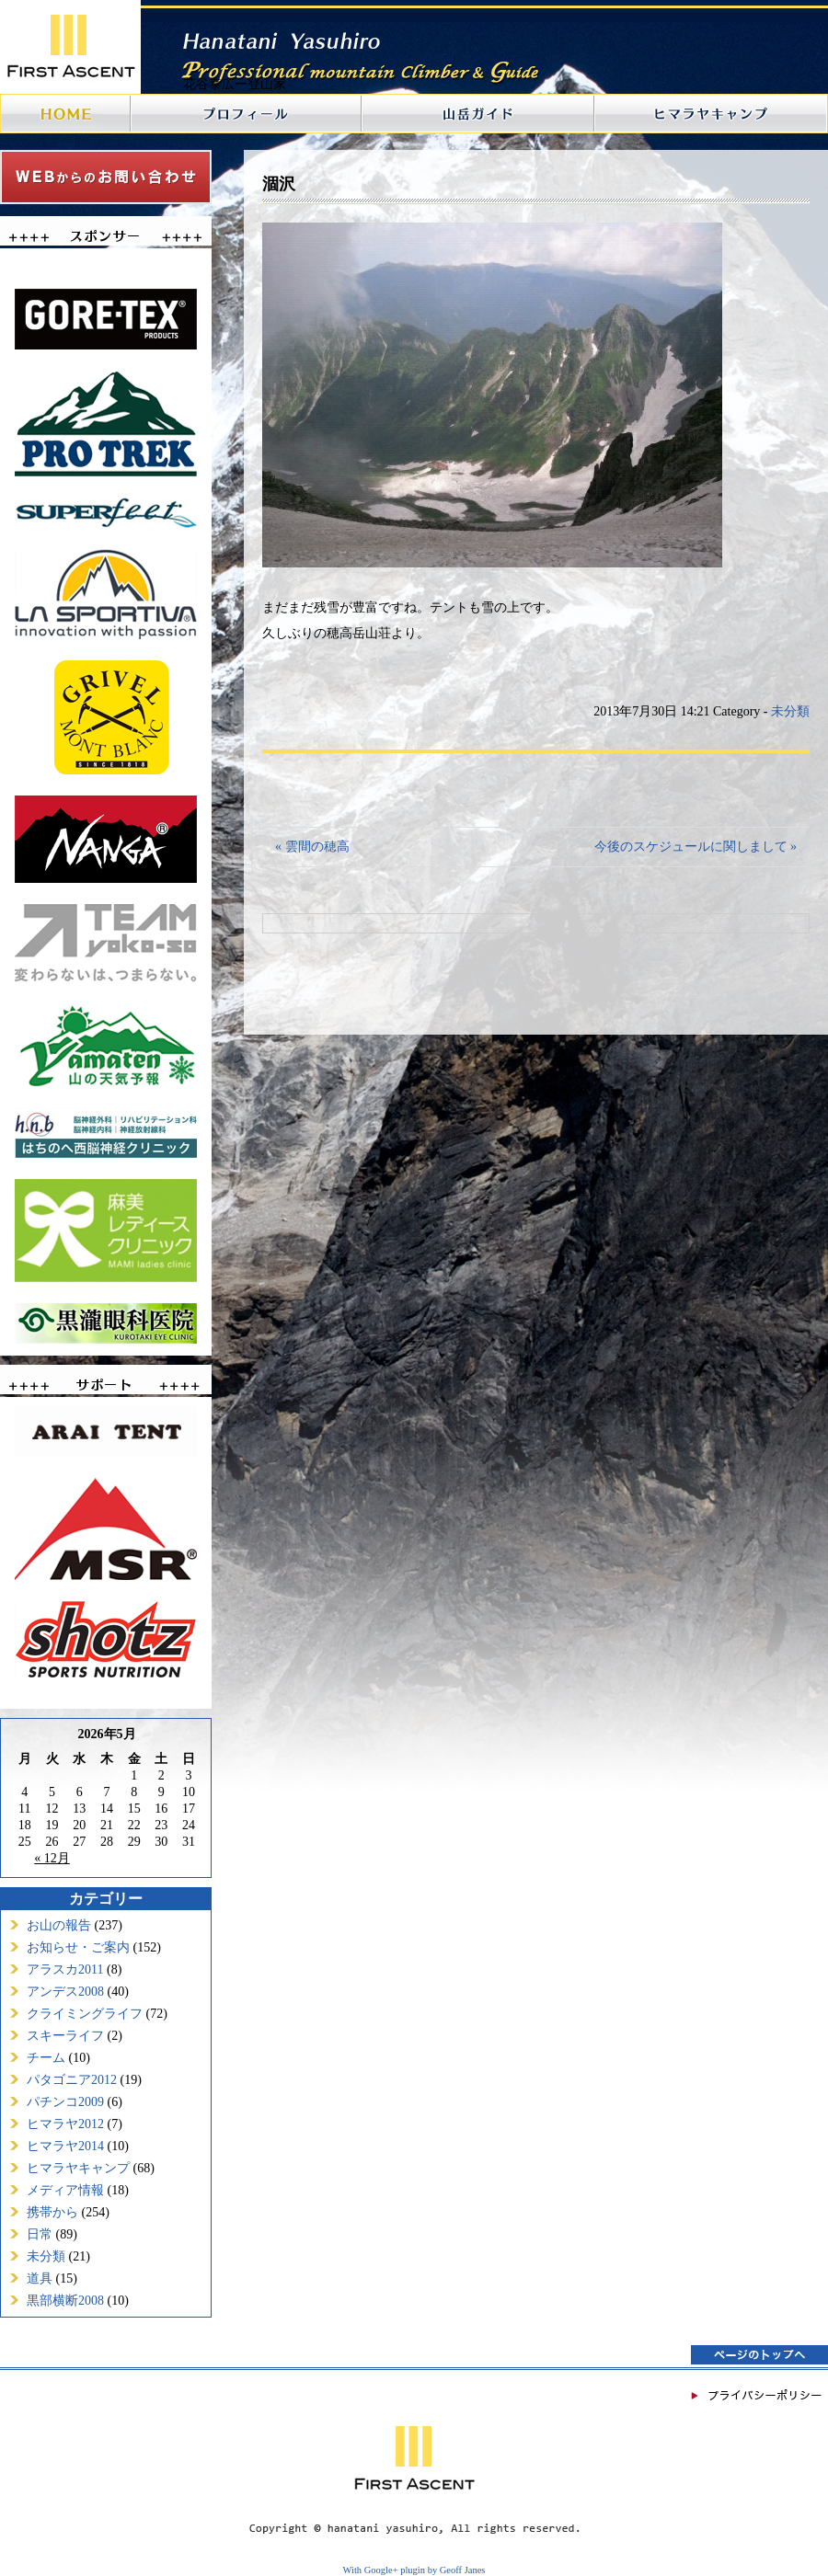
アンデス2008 (65, 1991)
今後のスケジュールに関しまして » (696, 846)
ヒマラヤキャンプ (78, 2168)
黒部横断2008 (65, 2300)
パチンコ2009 (65, 2102)
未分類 (46, 2256)
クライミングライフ (85, 2014)
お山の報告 (59, 1925)
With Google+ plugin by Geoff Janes (414, 2570)
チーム (46, 2058)
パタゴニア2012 (72, 2080)
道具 (39, 2278)
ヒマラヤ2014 (65, 2146)
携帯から (52, 2212)
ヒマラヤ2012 (65, 2124)
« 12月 (52, 1858)
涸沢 (278, 184)
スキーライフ (65, 2036)
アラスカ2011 (65, 1969)
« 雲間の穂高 (312, 846)
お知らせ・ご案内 (78, 1947)
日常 (39, 2234)
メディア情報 (65, 2190)
